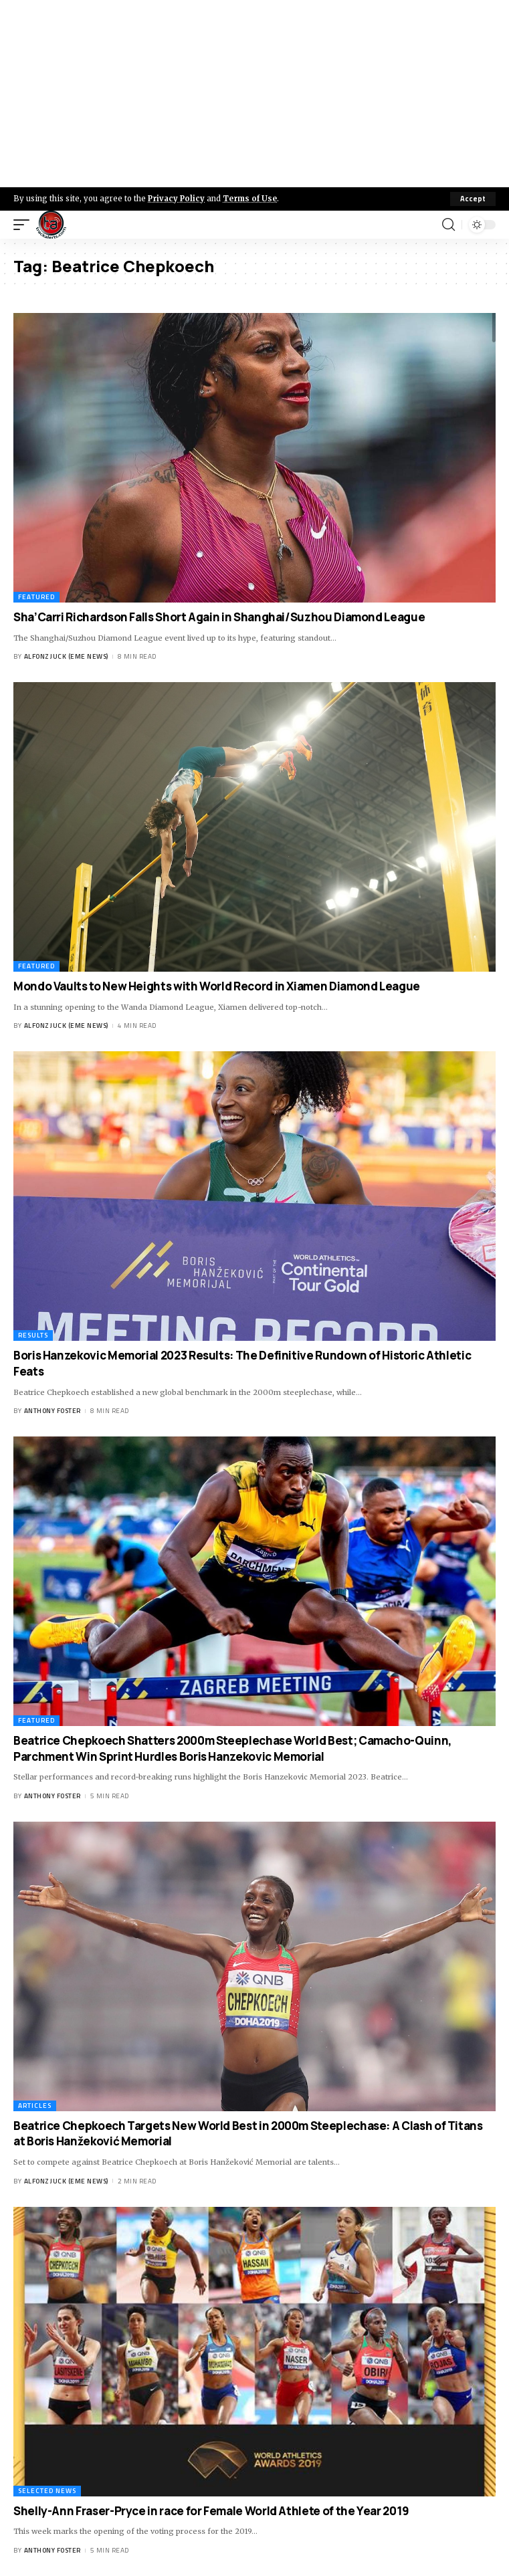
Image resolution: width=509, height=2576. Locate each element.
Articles (35, 2106)
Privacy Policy (176, 198)
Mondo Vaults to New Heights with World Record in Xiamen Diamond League (216, 986)
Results (33, 1335)
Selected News (47, 2491)
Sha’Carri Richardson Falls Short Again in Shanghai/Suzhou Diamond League (219, 617)
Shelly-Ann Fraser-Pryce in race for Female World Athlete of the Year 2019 (211, 2510)
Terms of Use (250, 198)
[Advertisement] (254, 93)
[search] (448, 224)
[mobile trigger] (24, 225)
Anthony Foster (52, 1411)
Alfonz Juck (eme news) (66, 656)
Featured (36, 597)
